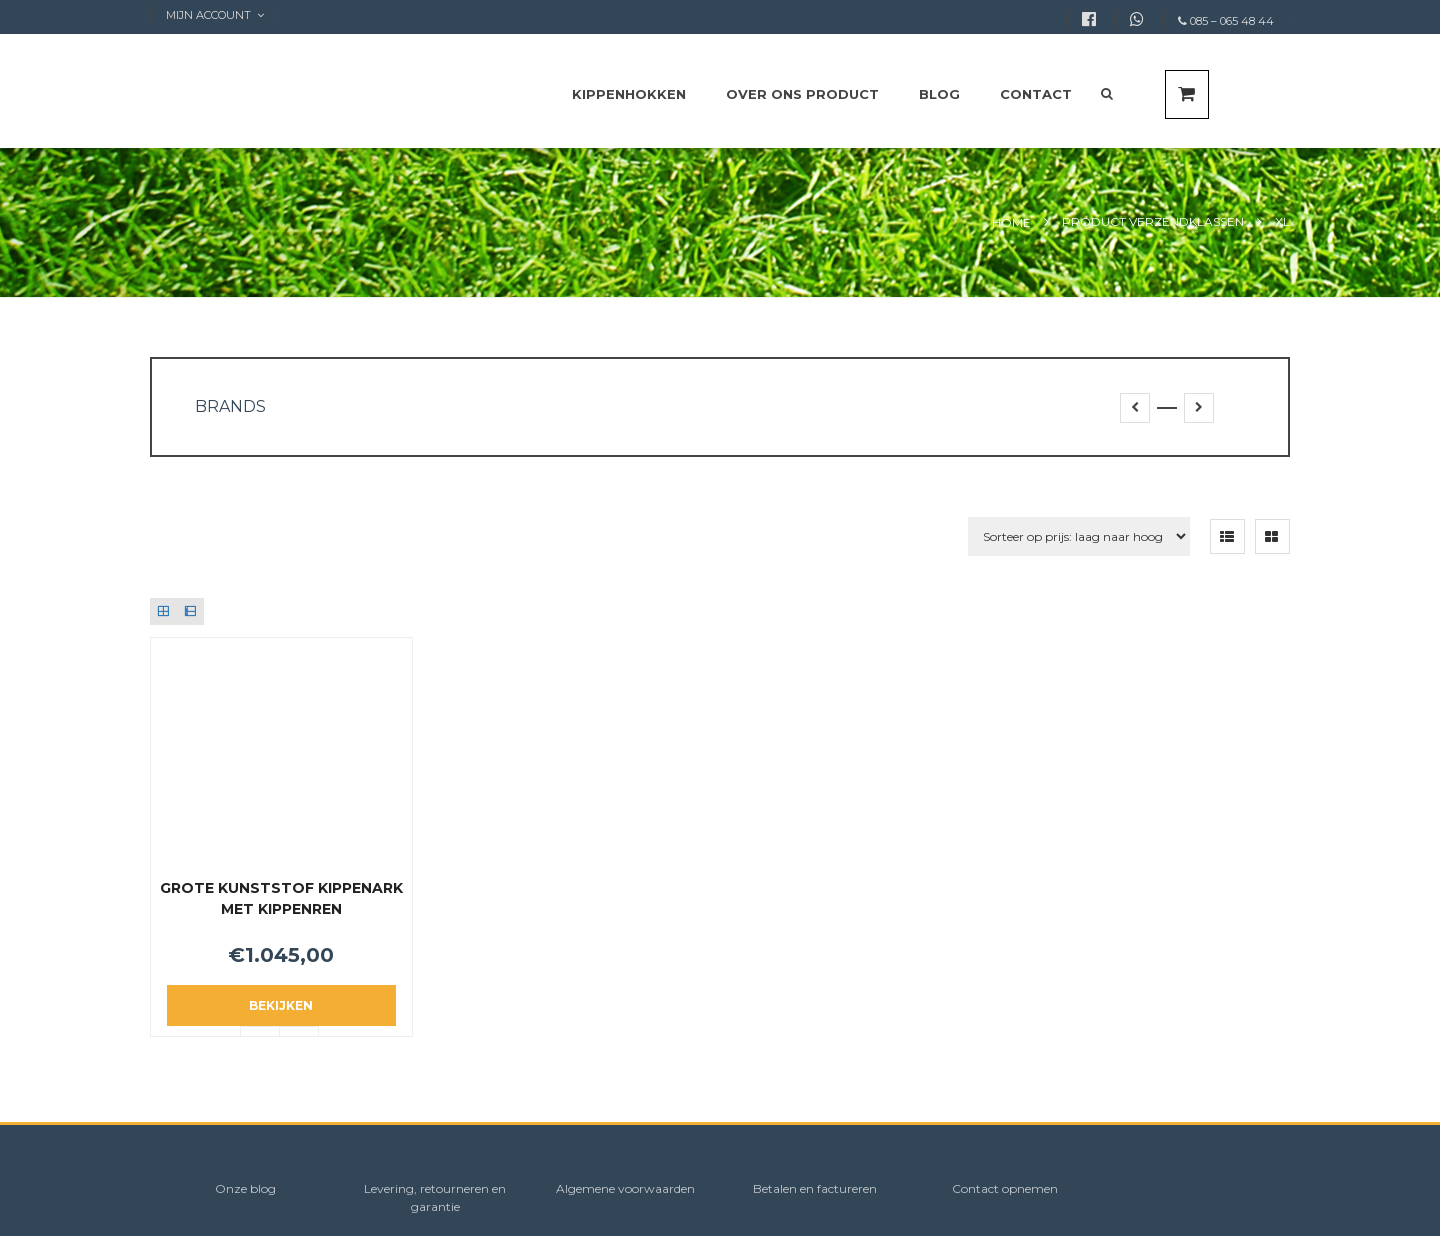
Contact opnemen (1005, 1188)
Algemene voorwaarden (625, 1188)
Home (1011, 222)
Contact (1036, 94)
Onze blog (245, 1188)
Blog (939, 94)
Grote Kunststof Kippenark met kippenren (281, 898)
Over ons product (802, 94)
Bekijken (281, 1005)
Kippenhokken (629, 94)
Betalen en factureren (815, 1188)
